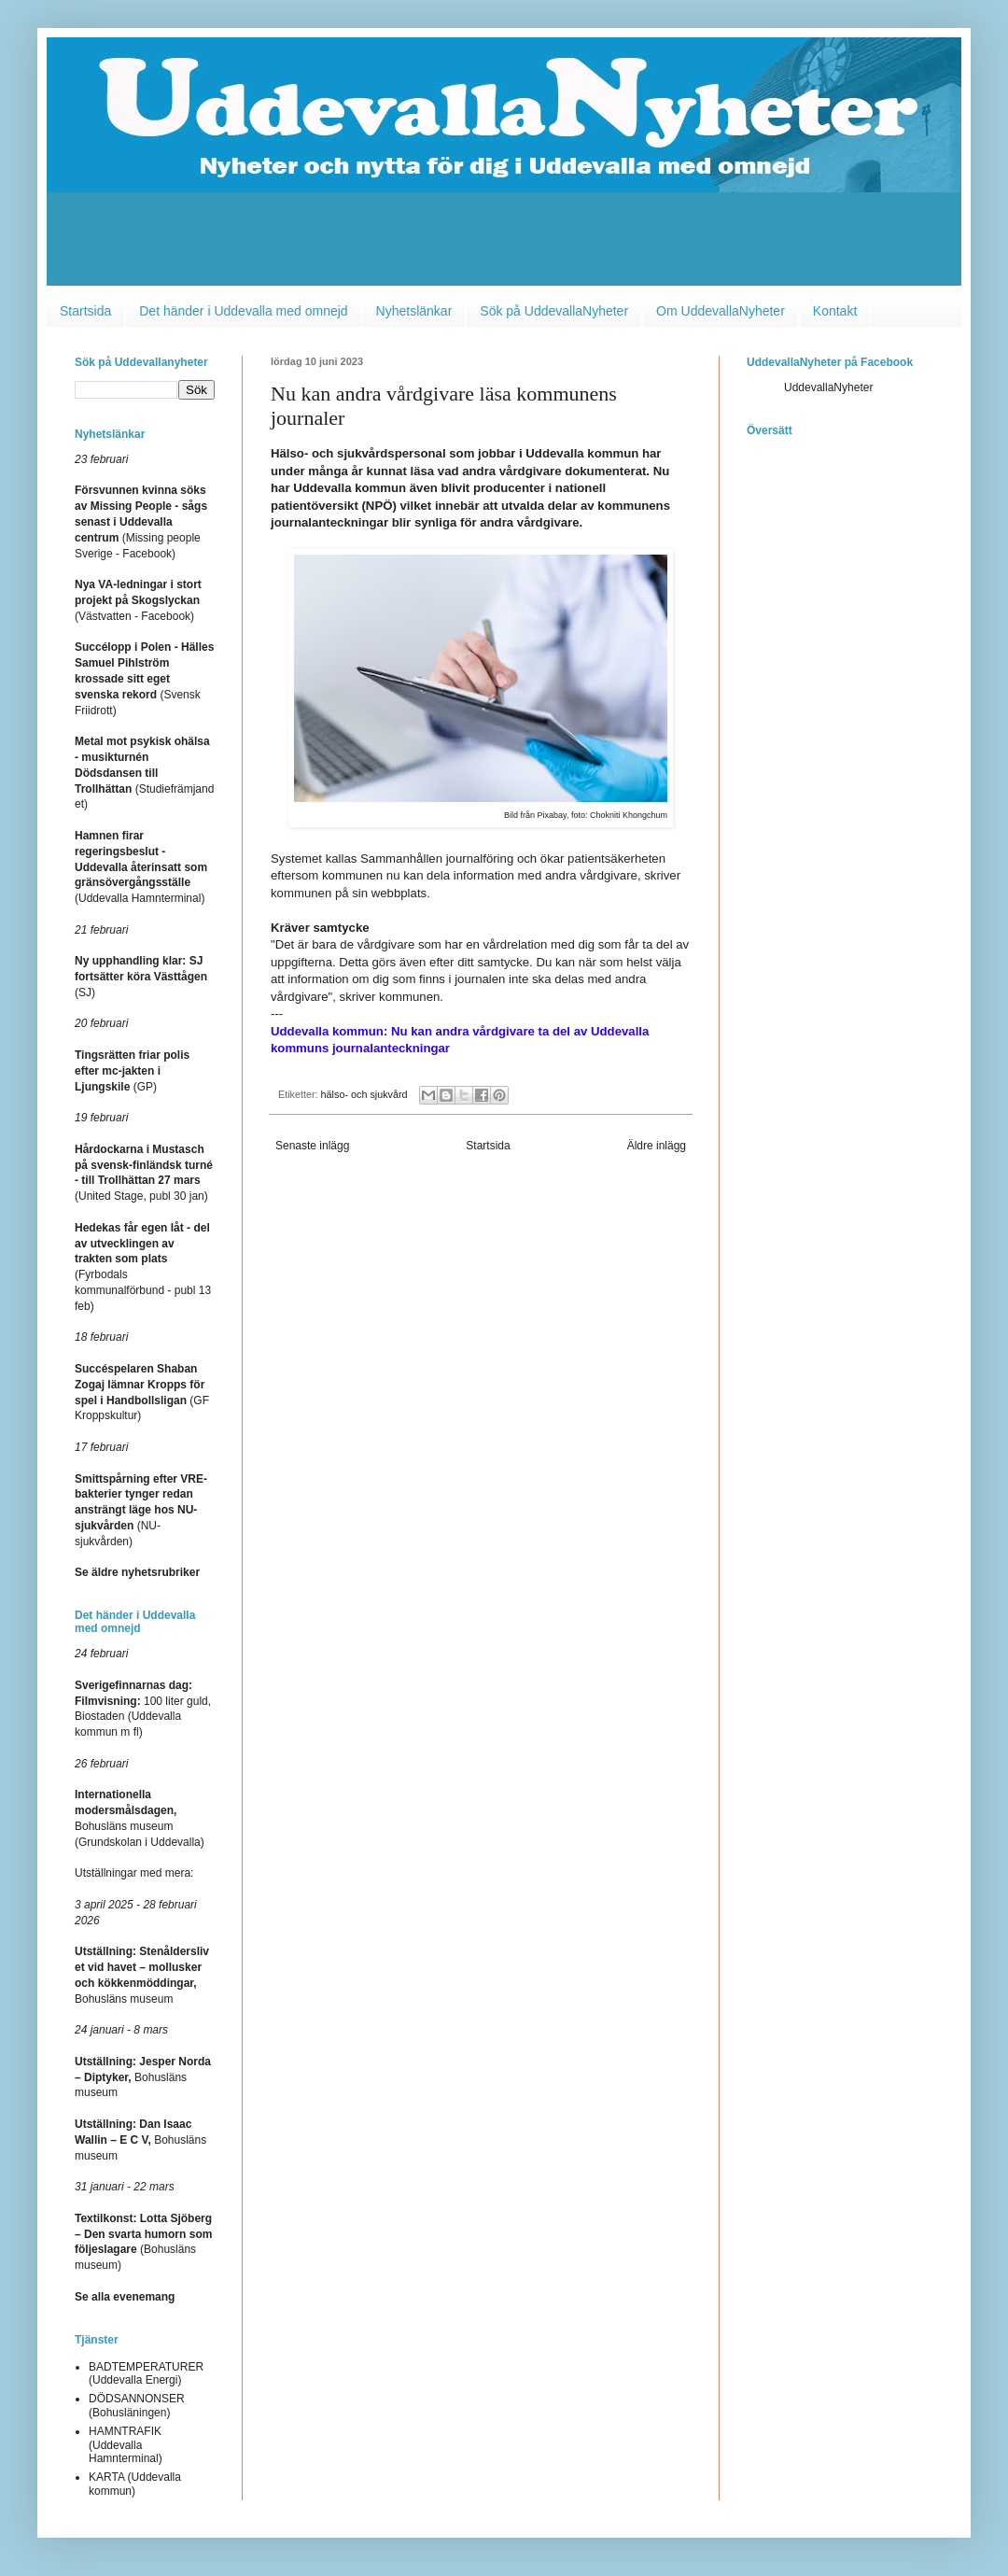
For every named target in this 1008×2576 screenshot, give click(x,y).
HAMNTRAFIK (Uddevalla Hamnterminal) (125, 2445)
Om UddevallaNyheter (720, 310)
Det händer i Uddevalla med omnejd (243, 310)
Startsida (85, 310)
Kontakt (835, 310)
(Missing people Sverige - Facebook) (141, 521)
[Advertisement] (504, 244)
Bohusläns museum (143, 2077)
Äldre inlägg (656, 1145)
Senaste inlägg (312, 1145)
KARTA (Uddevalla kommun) (135, 2483)
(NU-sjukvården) (141, 1510)
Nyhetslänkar (414, 310)
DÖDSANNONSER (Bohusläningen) (137, 2405)
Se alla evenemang (125, 2296)
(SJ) (141, 976)
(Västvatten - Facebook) (138, 600)
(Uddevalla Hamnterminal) (141, 867)
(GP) (132, 1071)
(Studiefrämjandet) (144, 772)
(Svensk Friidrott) (144, 678)
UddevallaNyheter (828, 387)
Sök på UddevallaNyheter (554, 310)
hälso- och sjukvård (364, 1094)
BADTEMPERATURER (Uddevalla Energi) (146, 2373)
